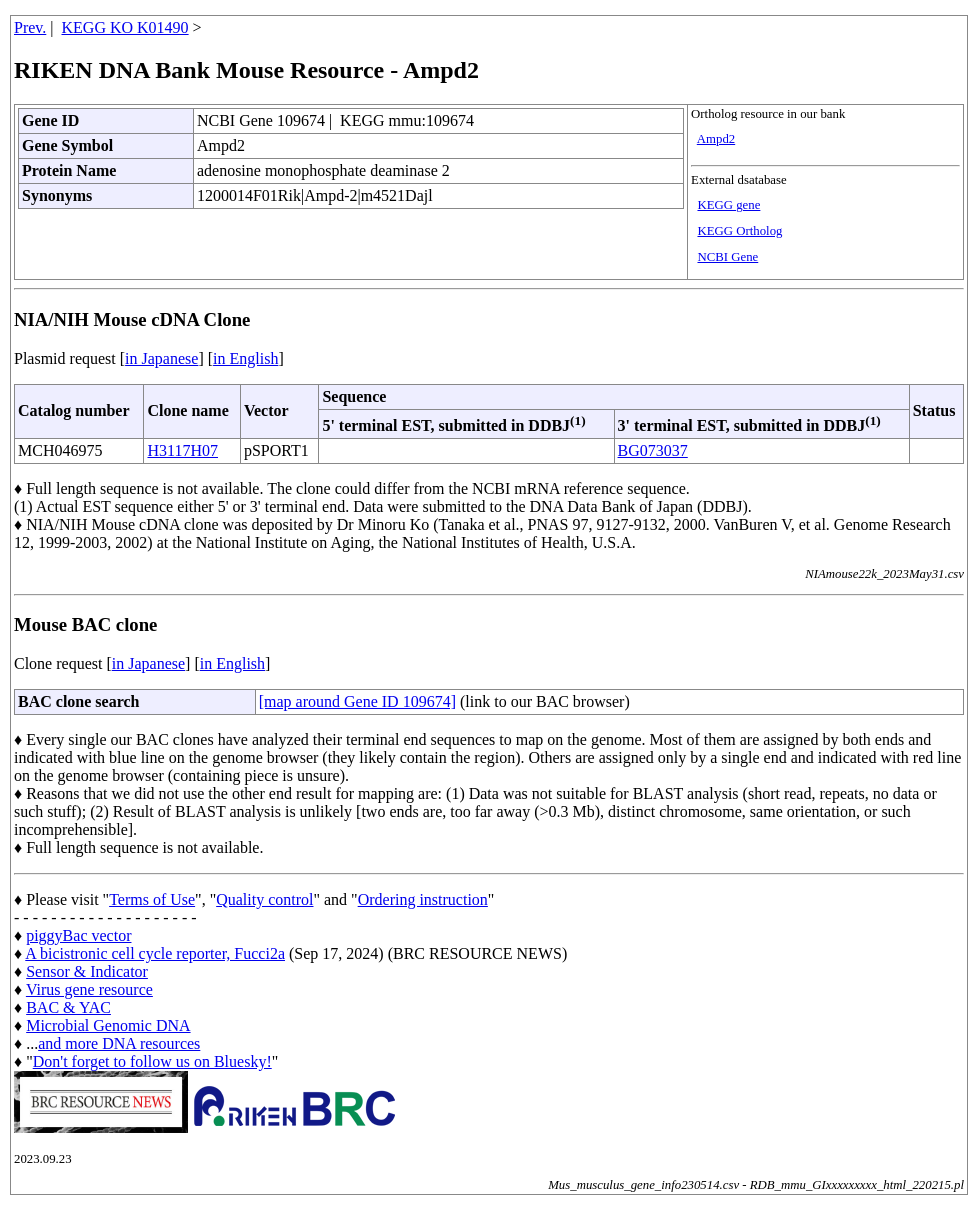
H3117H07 (182, 450)
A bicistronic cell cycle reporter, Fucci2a (155, 953)
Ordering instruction (423, 899)
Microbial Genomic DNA (108, 1025)
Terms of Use (152, 899)
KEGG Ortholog (739, 231)
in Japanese (161, 358)
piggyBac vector (78, 935)
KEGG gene (728, 205)
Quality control (264, 899)
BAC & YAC (68, 1007)
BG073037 (653, 450)
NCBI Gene (727, 257)
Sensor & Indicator (87, 971)
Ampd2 (716, 139)
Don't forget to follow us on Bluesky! (152, 1061)
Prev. (30, 27)
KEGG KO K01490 (125, 27)
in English (245, 358)
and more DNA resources (119, 1043)
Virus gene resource (89, 989)
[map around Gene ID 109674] (357, 701)
